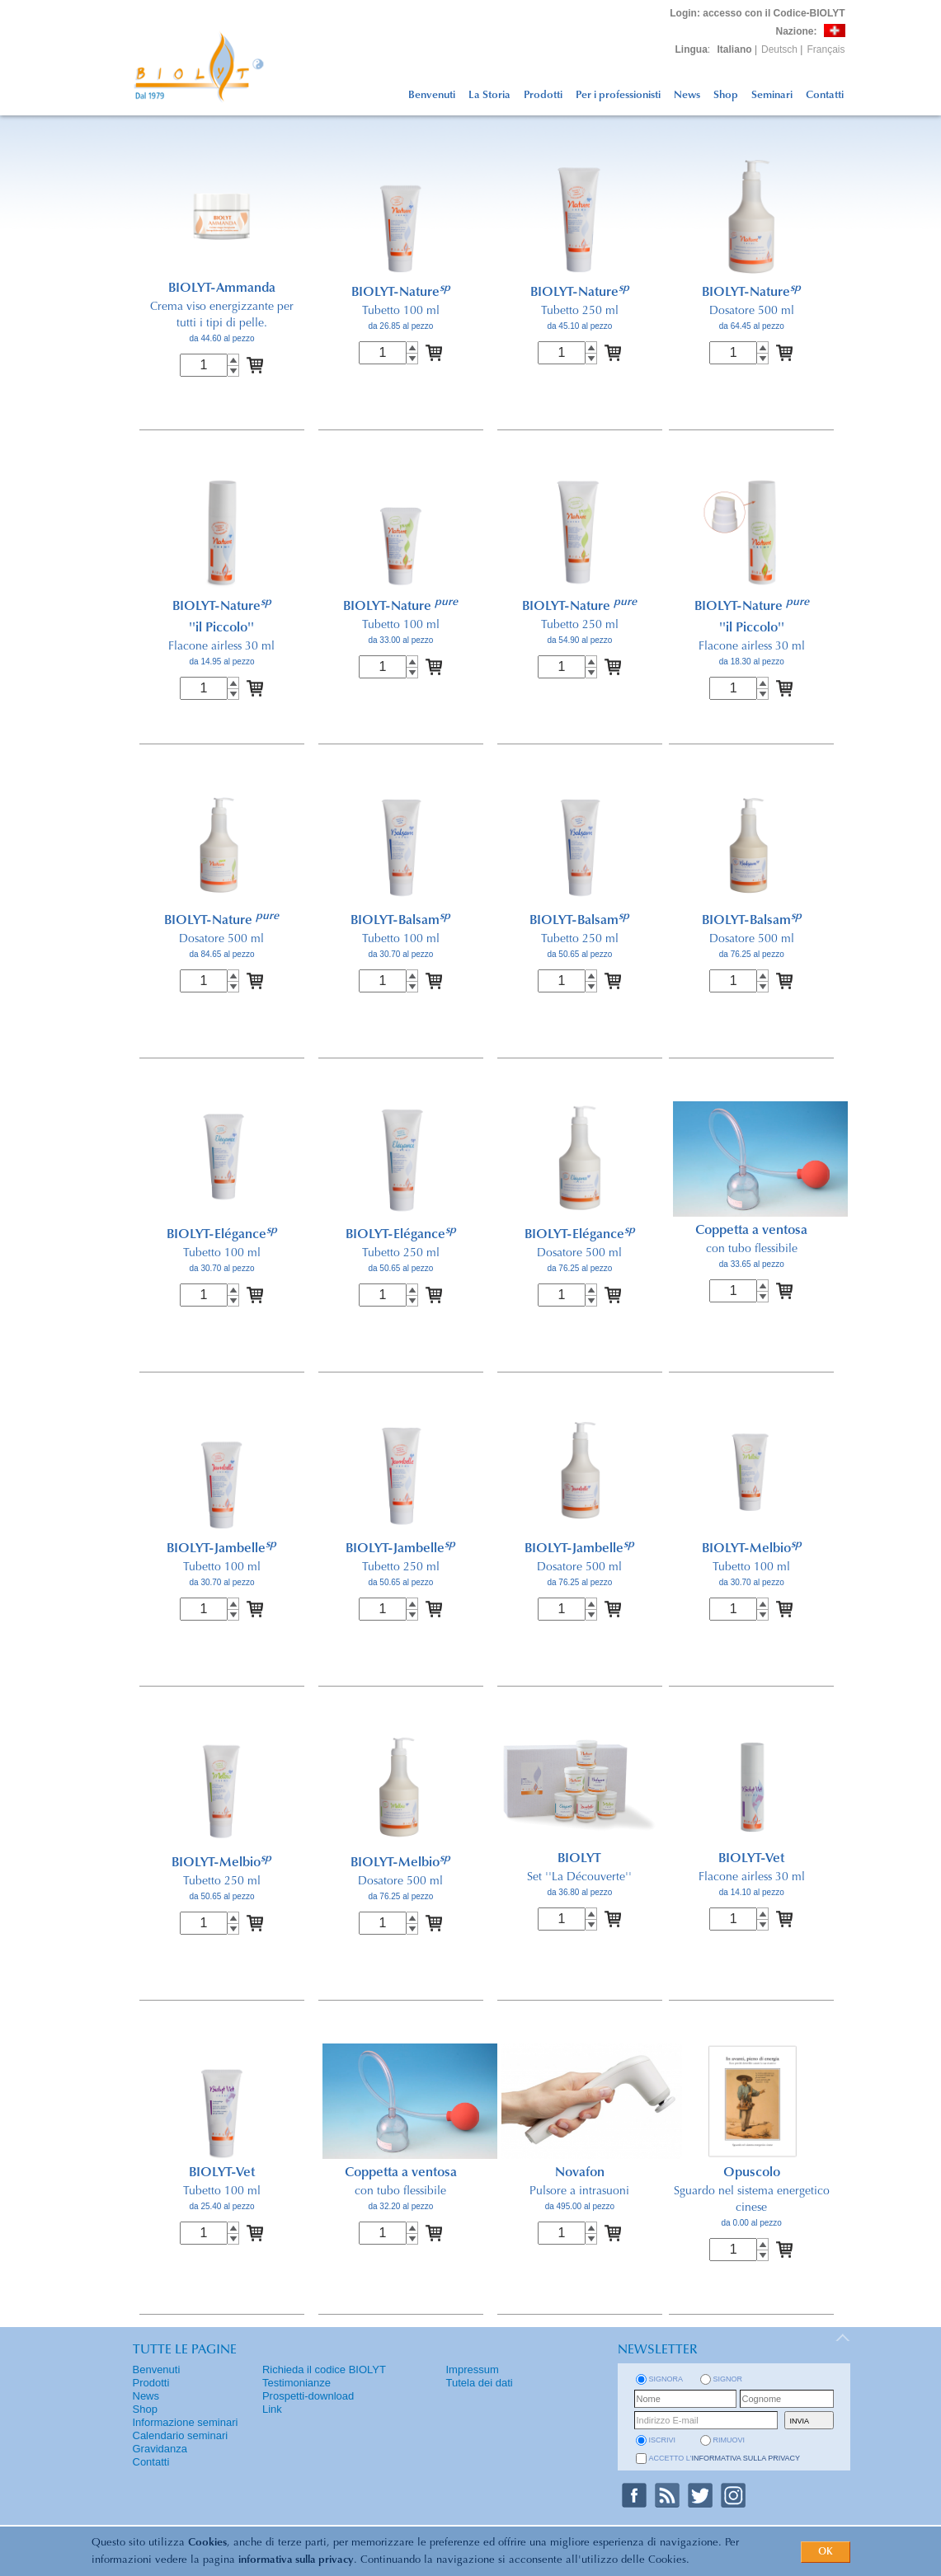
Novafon (580, 2173)
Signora (666, 2379)
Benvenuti (431, 95)
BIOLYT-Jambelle (221, 1548)
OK (825, 2552)
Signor (728, 2379)
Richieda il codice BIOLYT (324, 2369)
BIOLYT (579, 1858)
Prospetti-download (308, 2396)
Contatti (825, 95)
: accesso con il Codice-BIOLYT (757, 13)
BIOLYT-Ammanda (221, 288)
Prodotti (543, 95)
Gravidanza (160, 2448)
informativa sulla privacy (296, 2560)
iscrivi (662, 2440)
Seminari (772, 95)
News (687, 95)
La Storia (489, 95)
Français (826, 49)
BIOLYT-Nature (400, 292)
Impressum (472, 2369)
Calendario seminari (180, 2435)
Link (272, 2409)
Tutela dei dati (479, 2383)
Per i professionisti (618, 95)
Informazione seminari (185, 2422)
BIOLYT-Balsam (400, 920)
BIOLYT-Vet (751, 1858)
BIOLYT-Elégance (222, 1234)
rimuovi (729, 2440)
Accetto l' (725, 2458)
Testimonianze (296, 2383)
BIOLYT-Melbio (752, 1548)
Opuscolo (751, 2173)
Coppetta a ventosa (751, 1230)
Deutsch (779, 49)
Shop (725, 95)
